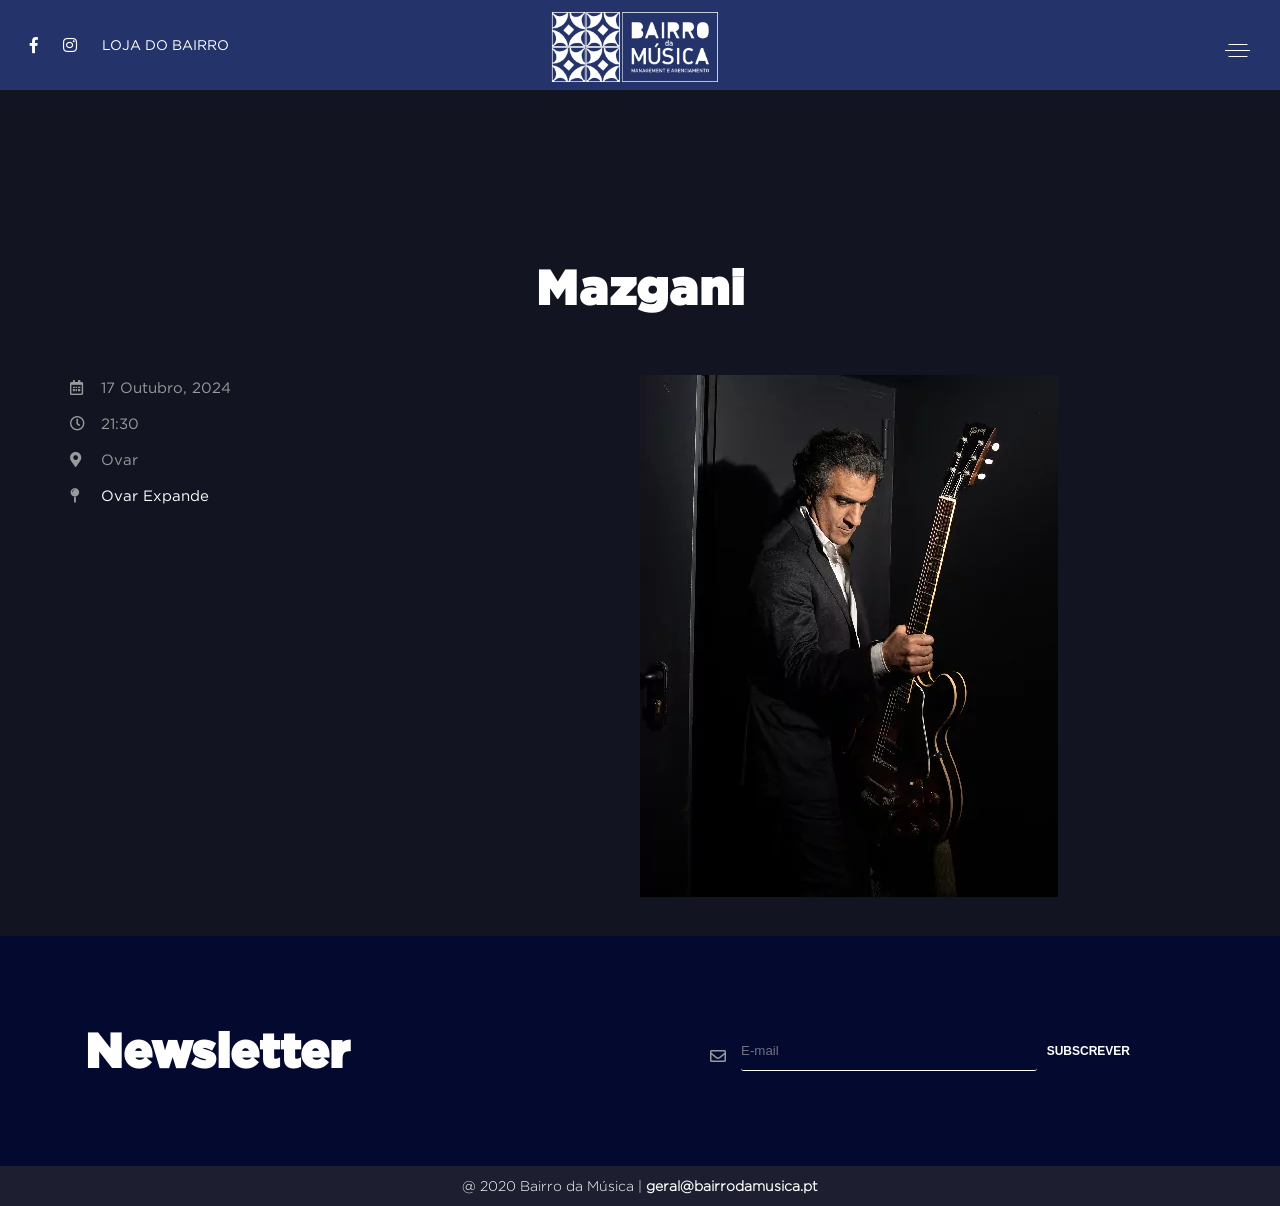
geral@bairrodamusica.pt (732, 1186)
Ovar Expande (155, 495)
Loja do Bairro (165, 45)
